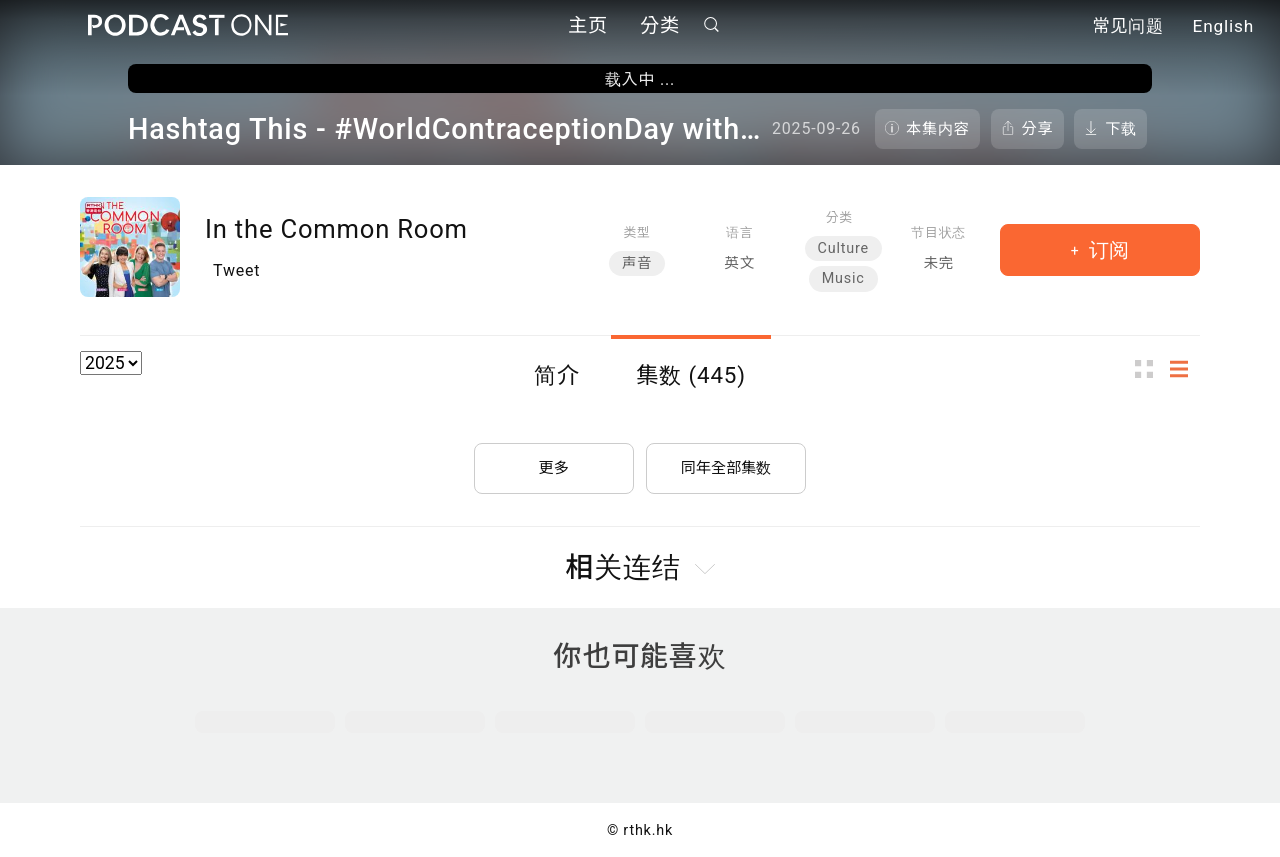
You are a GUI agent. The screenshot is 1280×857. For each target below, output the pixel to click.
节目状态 (938, 232)
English (1223, 28)
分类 (660, 27)
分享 (1038, 129)
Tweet (236, 270)
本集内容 (938, 129)
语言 (739, 232)
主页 (588, 27)
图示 (1150, 368)
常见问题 (1128, 28)
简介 (557, 375)
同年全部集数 (726, 461)
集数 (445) (691, 375)
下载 (1121, 129)
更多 (554, 461)
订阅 (1106, 250)
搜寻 (712, 26)
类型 (636, 232)
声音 (637, 263)
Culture (843, 248)
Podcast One (188, 26)
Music (843, 278)
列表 (1185, 368)
